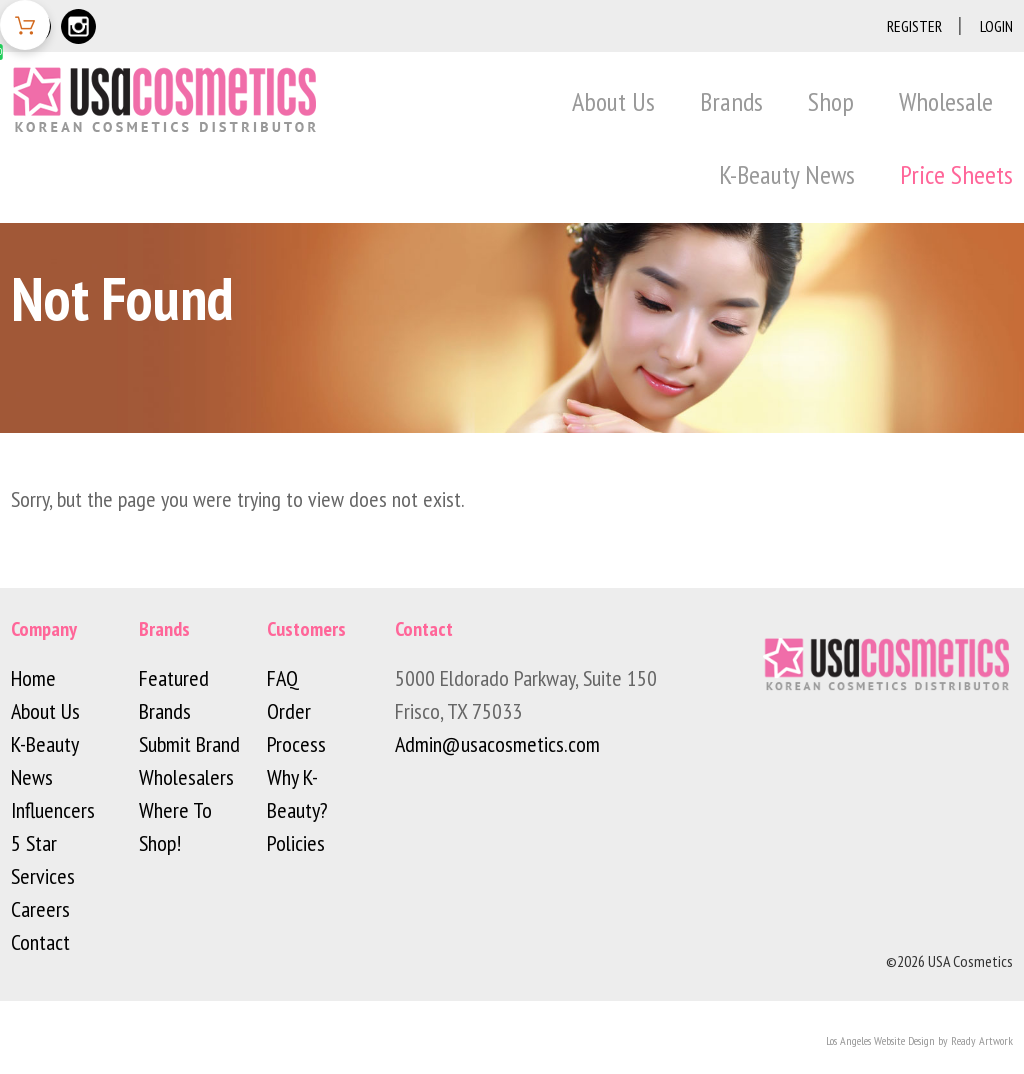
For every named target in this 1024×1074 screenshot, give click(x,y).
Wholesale (946, 101)
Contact (40, 942)
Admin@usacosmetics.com (497, 744)
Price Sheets (956, 174)
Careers (40, 909)
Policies (296, 843)
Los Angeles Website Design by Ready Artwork (919, 1040)
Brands (731, 101)
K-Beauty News (787, 174)
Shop (831, 101)
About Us (613, 101)
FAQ (283, 678)
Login (996, 26)
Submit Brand (189, 744)
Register (914, 26)
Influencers (53, 810)
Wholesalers (186, 777)
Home (33, 678)
